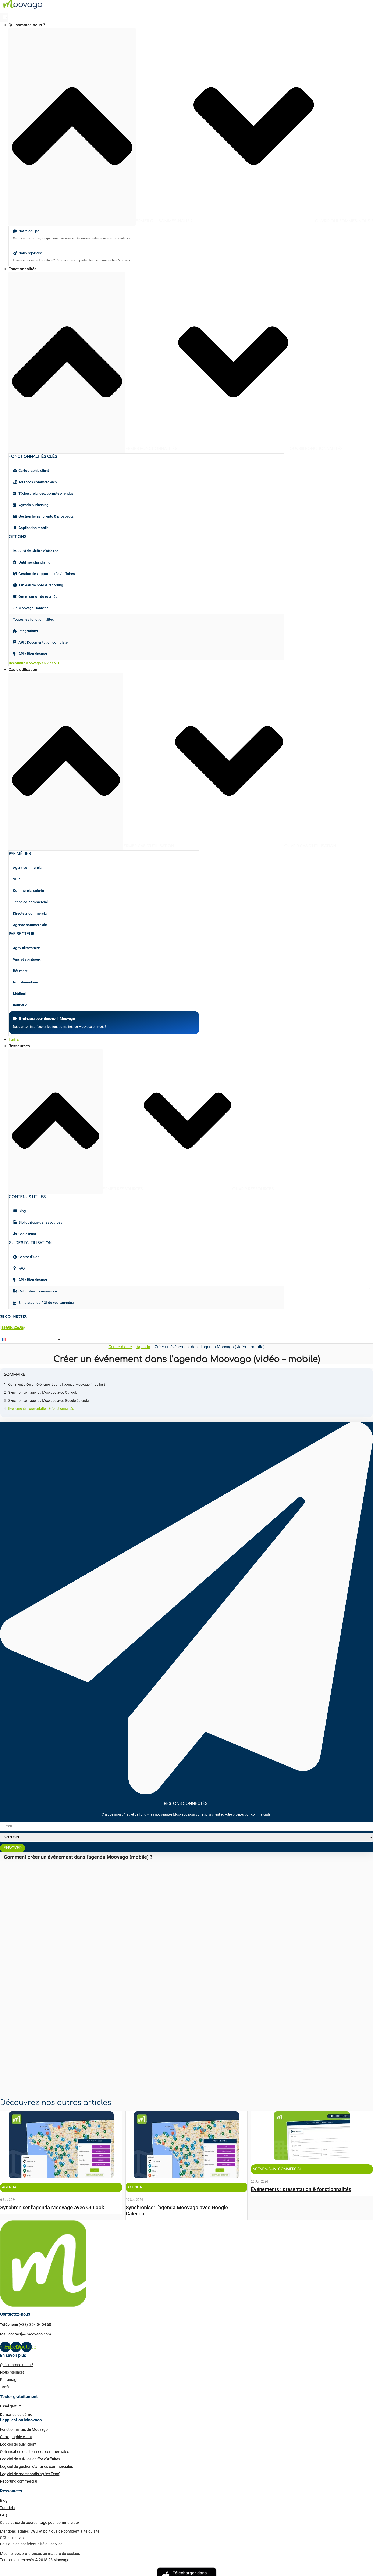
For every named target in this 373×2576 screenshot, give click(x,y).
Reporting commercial (18, 2481)
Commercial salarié (28, 890)
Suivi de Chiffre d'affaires (38, 551)
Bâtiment (20, 971)
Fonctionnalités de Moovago (24, 2429)
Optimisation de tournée (37, 596)
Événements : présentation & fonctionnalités (41, 1409)
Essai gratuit (10, 2406)
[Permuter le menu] (4, 17)
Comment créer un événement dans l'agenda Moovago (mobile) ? (57, 1384)
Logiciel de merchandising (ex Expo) (30, 2474)
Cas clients (27, 1234)
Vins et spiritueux (27, 959)
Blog (22, 1211)
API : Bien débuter (32, 654)
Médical (19, 994)
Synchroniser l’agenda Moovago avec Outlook (42, 1392)
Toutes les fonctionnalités (33, 619)
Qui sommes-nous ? (16, 2365)
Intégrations (28, 631)
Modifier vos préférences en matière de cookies (40, 2553)
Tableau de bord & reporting (40, 585)
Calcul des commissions (38, 1291)
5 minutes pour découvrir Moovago (47, 1019)
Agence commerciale (30, 925)
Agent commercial (27, 868)
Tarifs (5, 2387)
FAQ (21, 1268)
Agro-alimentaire (26, 948)
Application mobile (33, 528)
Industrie (20, 1005)
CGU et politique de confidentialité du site (65, 2531)
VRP (16, 879)
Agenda (143, 1346)
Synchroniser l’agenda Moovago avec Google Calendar (49, 1401)
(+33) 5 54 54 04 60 (35, 2324)
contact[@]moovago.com (29, 2334)
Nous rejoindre (30, 253)
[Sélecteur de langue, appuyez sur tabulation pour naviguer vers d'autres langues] (31, 1339)
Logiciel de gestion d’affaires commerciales (36, 2466)
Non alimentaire (25, 982)
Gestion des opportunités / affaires (46, 574)
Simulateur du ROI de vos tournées (46, 1302)
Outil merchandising (34, 562)
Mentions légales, (15, 2531)
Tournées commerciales (37, 482)
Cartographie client (33, 470)
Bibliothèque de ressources (40, 1222)
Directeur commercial (30, 913)
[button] (104, 235)
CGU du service (13, 2537)
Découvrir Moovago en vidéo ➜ (34, 663)
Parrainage (9, 2379)
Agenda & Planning (33, 505)
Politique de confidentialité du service (31, 2544)
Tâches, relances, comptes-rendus (46, 493)
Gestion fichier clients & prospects (46, 516)
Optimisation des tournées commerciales (34, 2451)
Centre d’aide (120, 1346)
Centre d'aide (28, 1257)
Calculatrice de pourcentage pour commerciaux (40, 2522)
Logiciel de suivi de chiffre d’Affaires (30, 2459)
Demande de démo (16, 2414)
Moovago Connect (33, 608)
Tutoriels (7, 2507)
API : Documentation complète (43, 642)
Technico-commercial (30, 902)
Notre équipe (28, 231)
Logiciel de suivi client (18, 2444)
